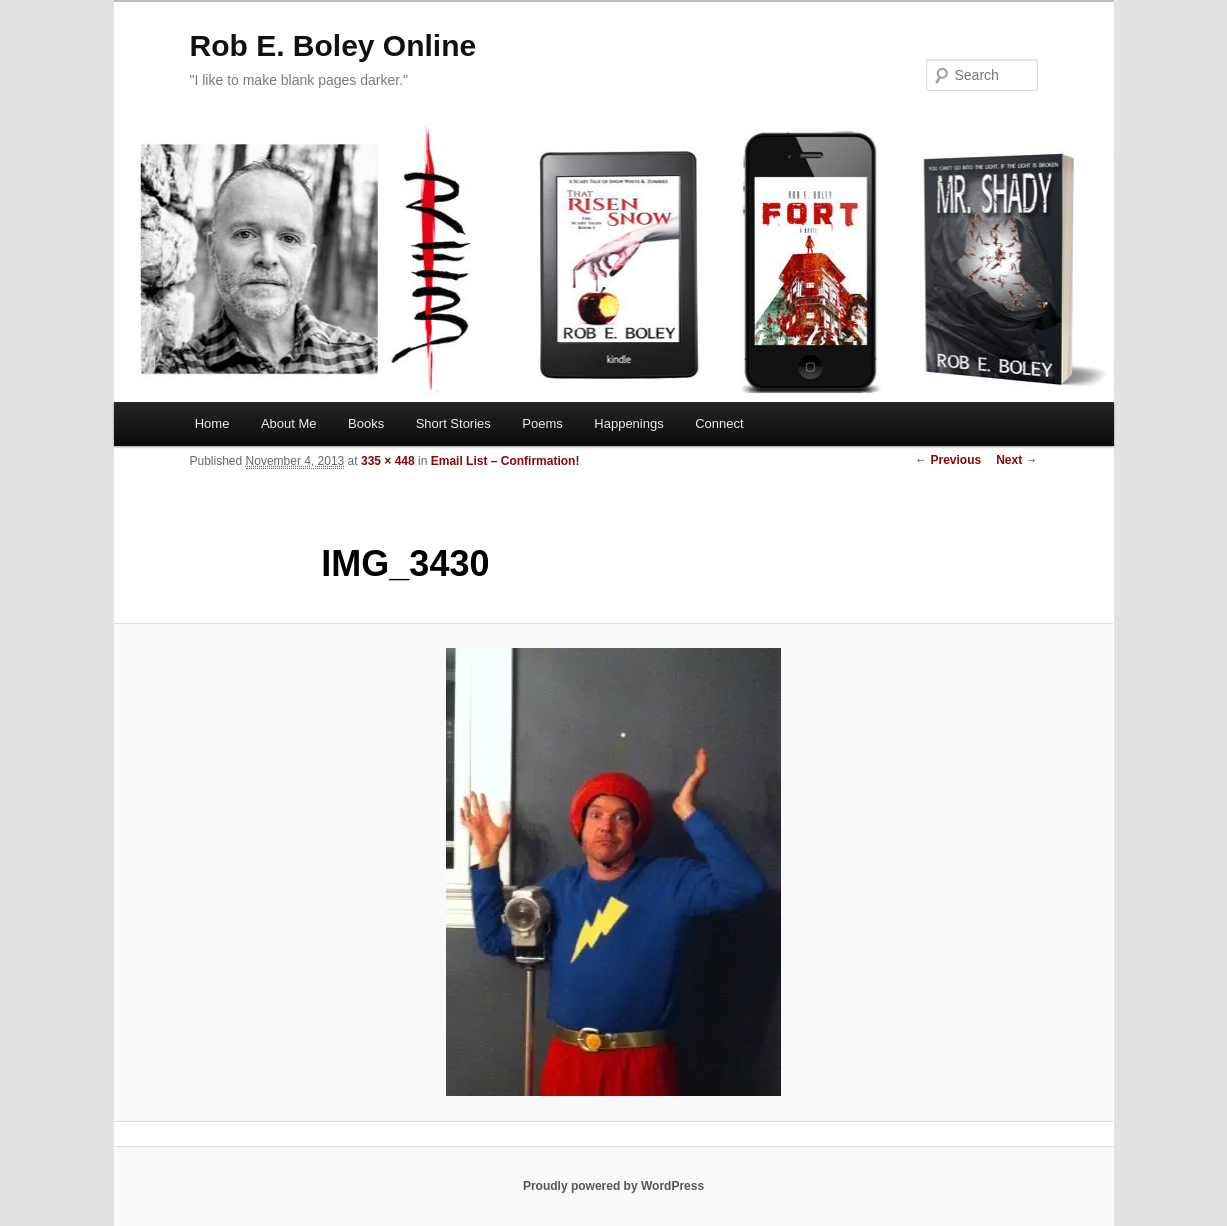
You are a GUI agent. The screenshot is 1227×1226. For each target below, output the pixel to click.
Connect (719, 423)
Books (366, 423)
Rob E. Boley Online (333, 45)
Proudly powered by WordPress (613, 1186)
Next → (1016, 460)
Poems (542, 423)
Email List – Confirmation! (505, 461)
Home (212, 423)
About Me (289, 423)
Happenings (628, 423)
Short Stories (453, 423)
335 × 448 (388, 461)
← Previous (948, 460)
